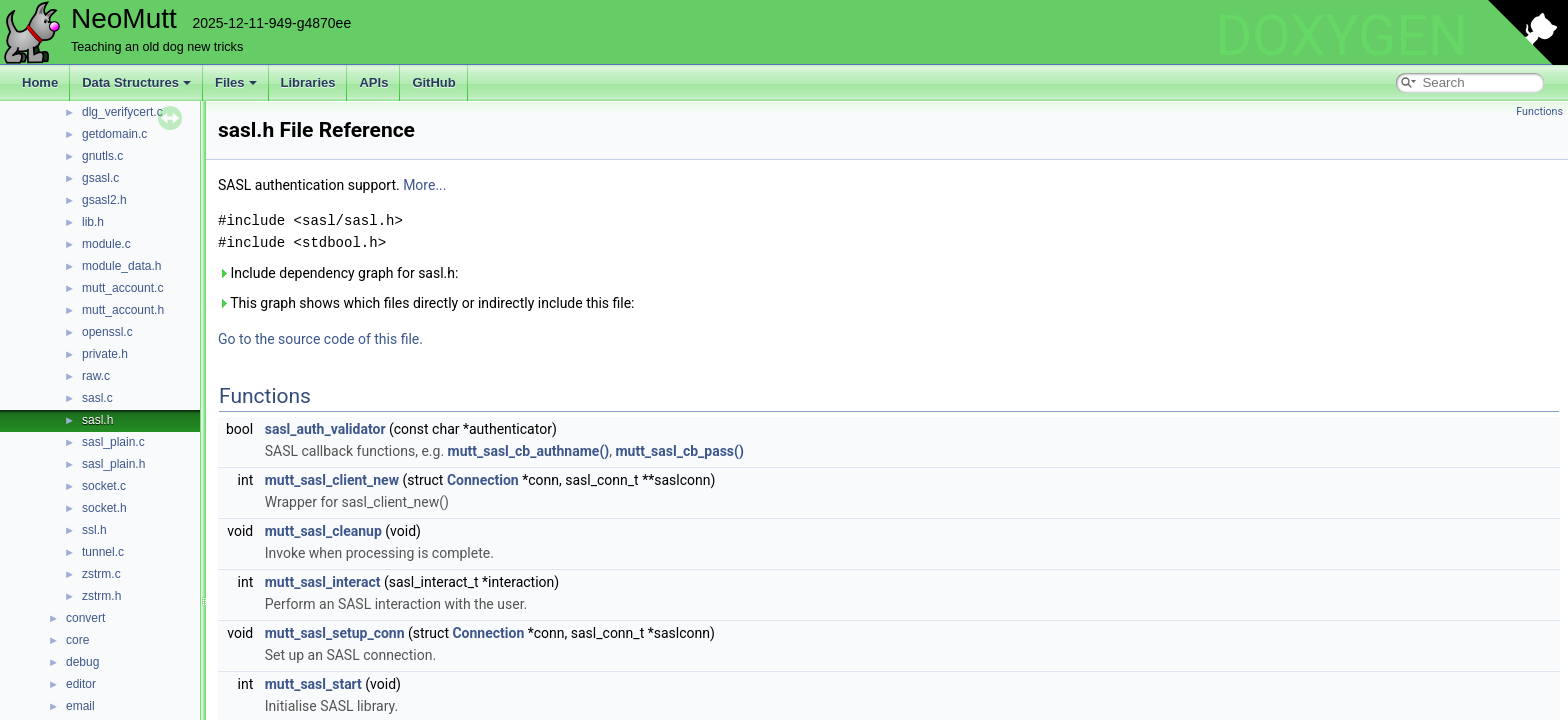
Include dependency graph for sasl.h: (338, 273)
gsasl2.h (104, 200)
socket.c (104, 486)
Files (236, 82)
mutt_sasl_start (313, 684)
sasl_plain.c (113, 442)
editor (81, 684)
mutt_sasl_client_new (332, 480)
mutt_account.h (123, 310)
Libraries (308, 82)
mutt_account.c (122, 288)
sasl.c (97, 398)
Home (40, 82)
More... (424, 185)
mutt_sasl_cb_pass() (679, 451)
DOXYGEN (1341, 36)
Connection (483, 480)
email (80, 706)
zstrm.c (101, 574)
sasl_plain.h (113, 464)
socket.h (104, 508)
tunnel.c (103, 552)
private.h (105, 354)
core (77, 640)
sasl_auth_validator (325, 429)
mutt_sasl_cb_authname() (529, 451)
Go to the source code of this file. (320, 339)
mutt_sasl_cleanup (323, 531)
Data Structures (136, 82)
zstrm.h (101, 596)
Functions (1539, 111)
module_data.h (121, 266)
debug (82, 662)
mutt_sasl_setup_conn (335, 633)
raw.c (96, 376)
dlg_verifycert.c (122, 112)
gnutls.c (102, 156)
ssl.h (94, 530)
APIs (373, 82)
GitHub (433, 82)
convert (85, 618)
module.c (106, 244)
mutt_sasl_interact (323, 582)
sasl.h (97, 420)
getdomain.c (114, 134)
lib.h (93, 222)
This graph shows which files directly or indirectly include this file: (426, 303)
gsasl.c (100, 178)
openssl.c (107, 332)
